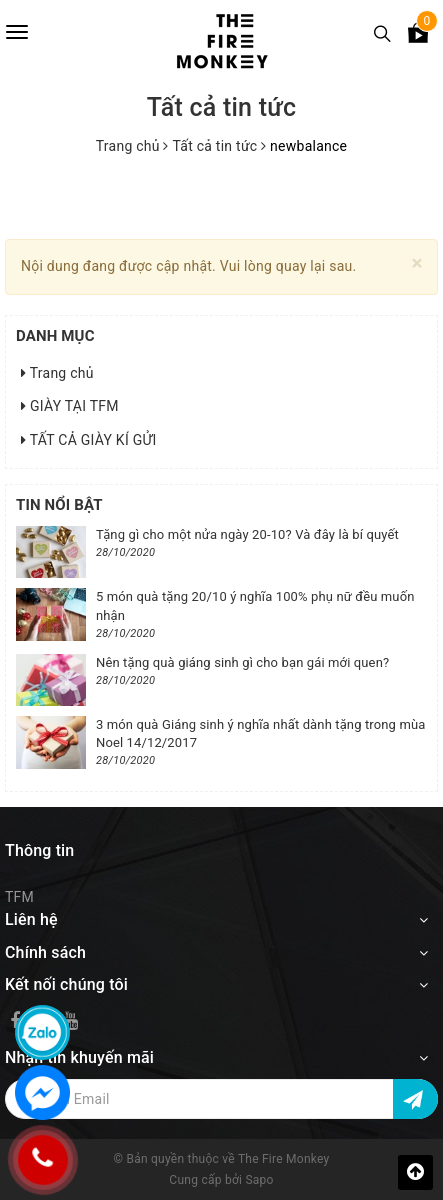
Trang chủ (57, 373)
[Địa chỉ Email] (221, 1099)
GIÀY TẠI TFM (70, 406)
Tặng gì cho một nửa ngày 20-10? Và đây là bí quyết (247, 534)
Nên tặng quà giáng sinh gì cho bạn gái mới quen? (242, 662)
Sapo (259, 1180)
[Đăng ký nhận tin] (415, 1099)
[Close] (417, 263)
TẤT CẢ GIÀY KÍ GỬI (89, 440)
